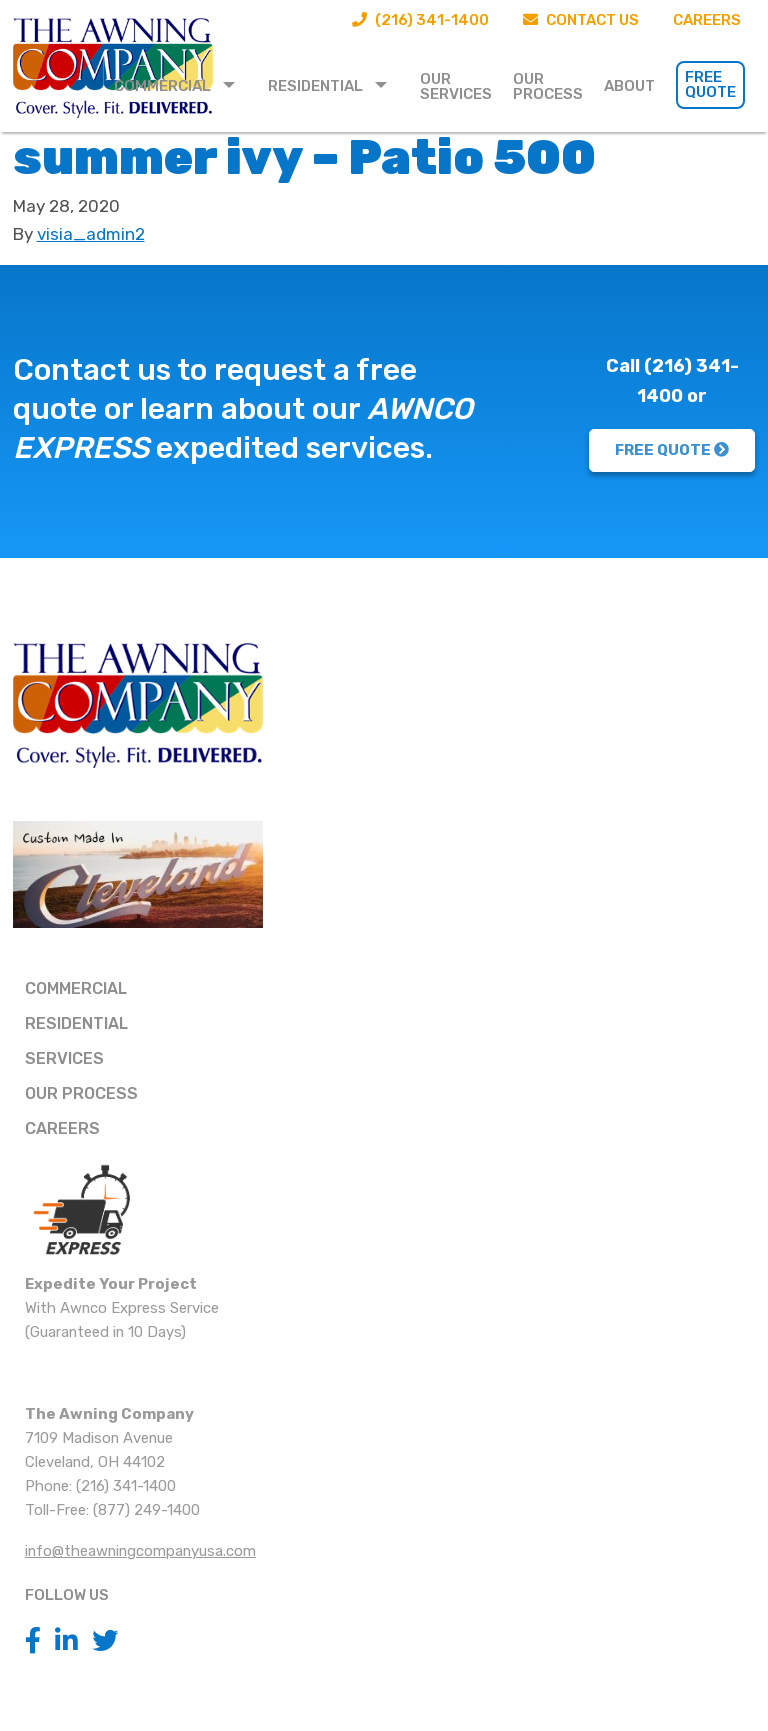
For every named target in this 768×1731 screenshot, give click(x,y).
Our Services (456, 86)
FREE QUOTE (672, 450)
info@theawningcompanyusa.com (140, 1551)
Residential (315, 86)
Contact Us (581, 20)
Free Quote (710, 84)
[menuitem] (180, 85)
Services (64, 1058)
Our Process (548, 86)
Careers (707, 20)
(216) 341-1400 (420, 20)
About (629, 86)
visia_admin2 (91, 234)
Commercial (162, 86)
